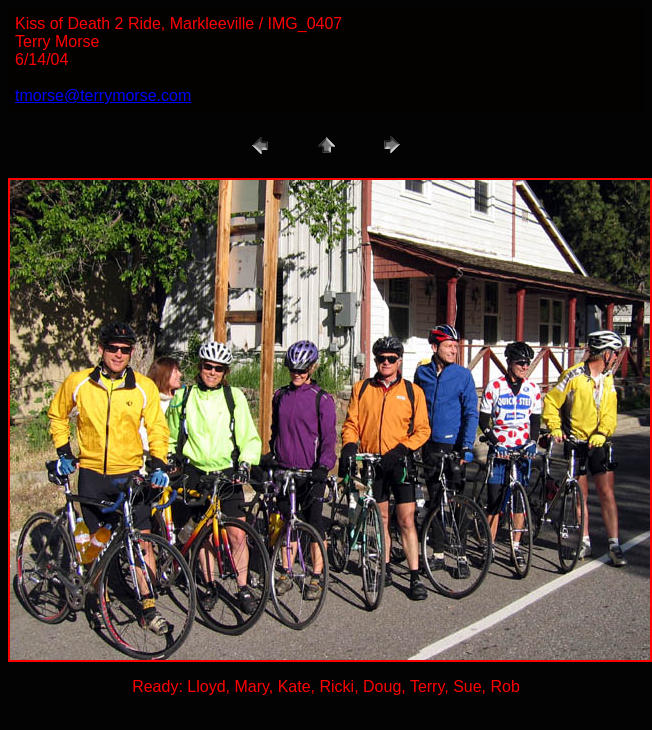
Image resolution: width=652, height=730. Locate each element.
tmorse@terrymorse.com (103, 95)
